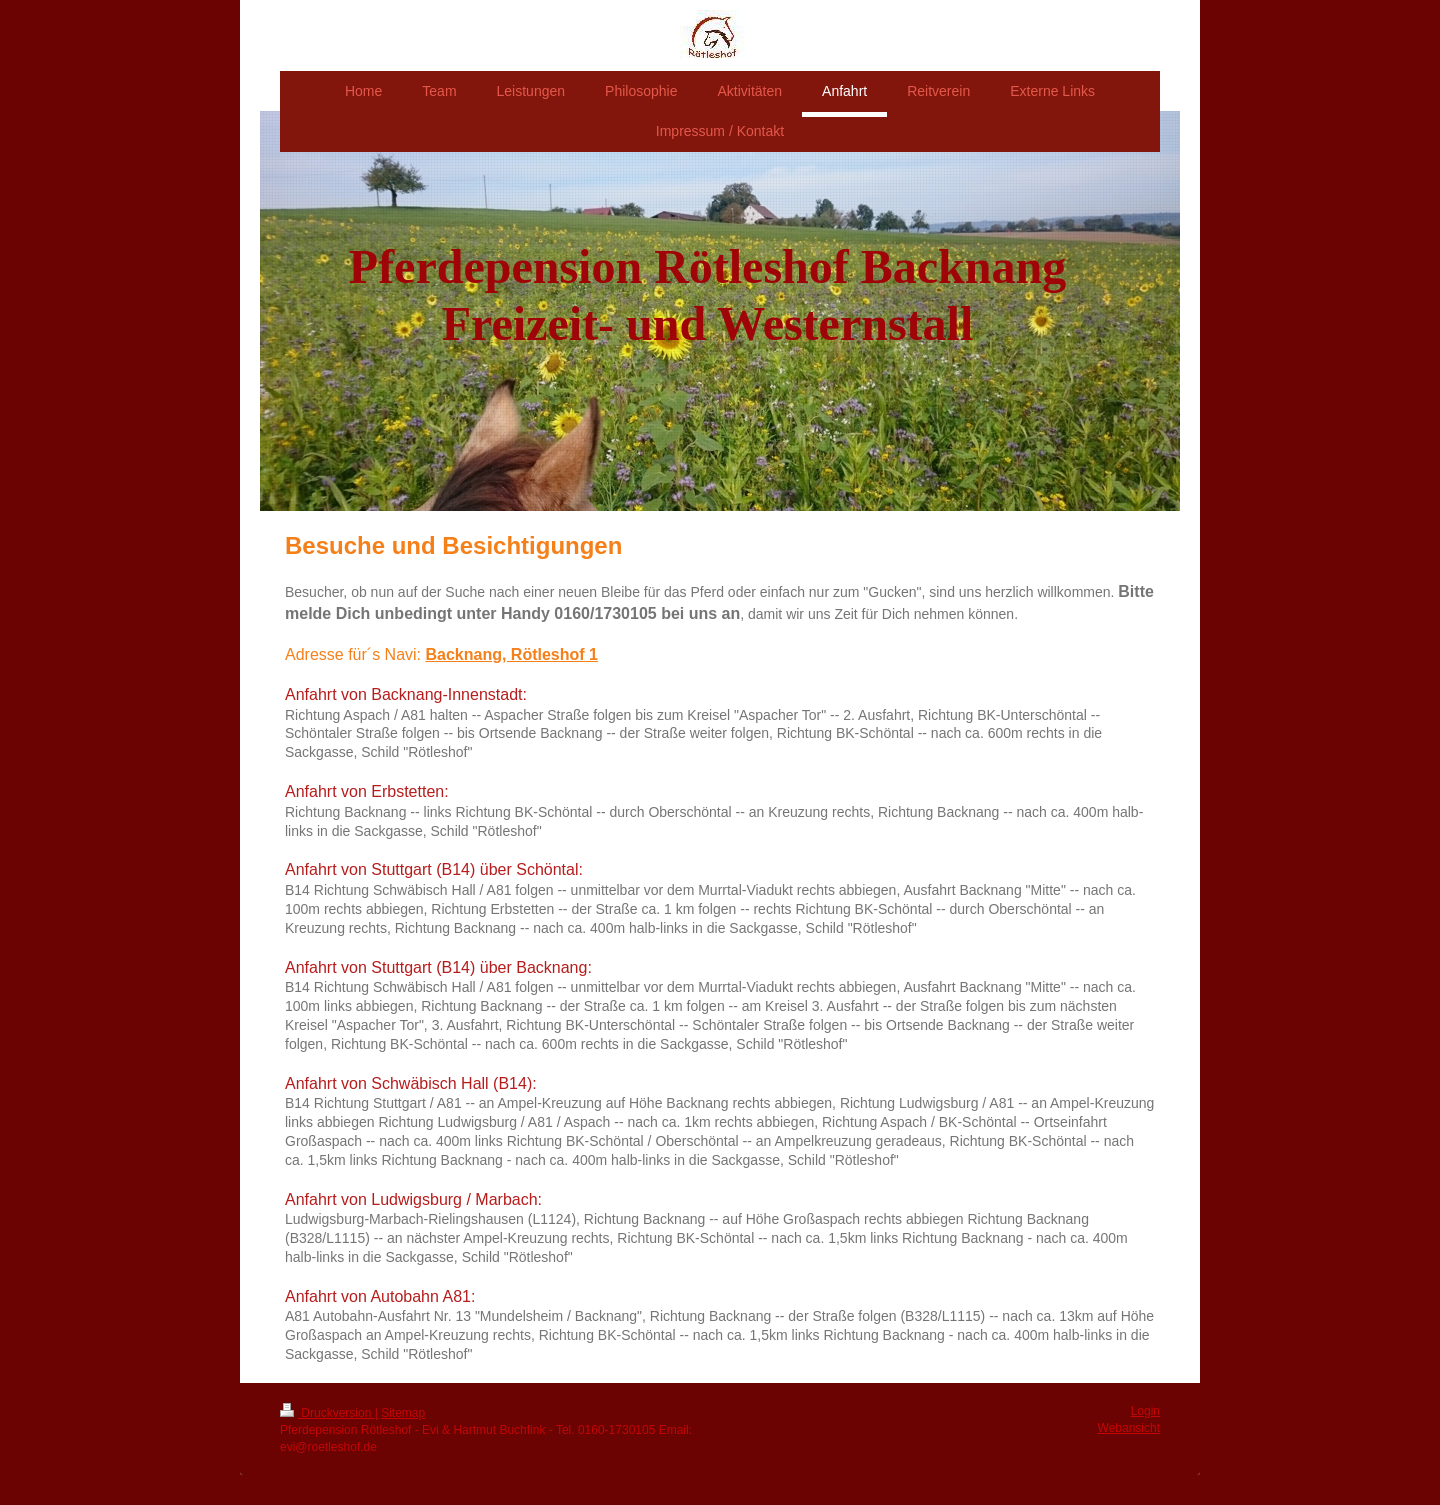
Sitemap (403, 1413)
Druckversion (327, 1413)
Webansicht (1129, 1428)
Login (1145, 1411)
